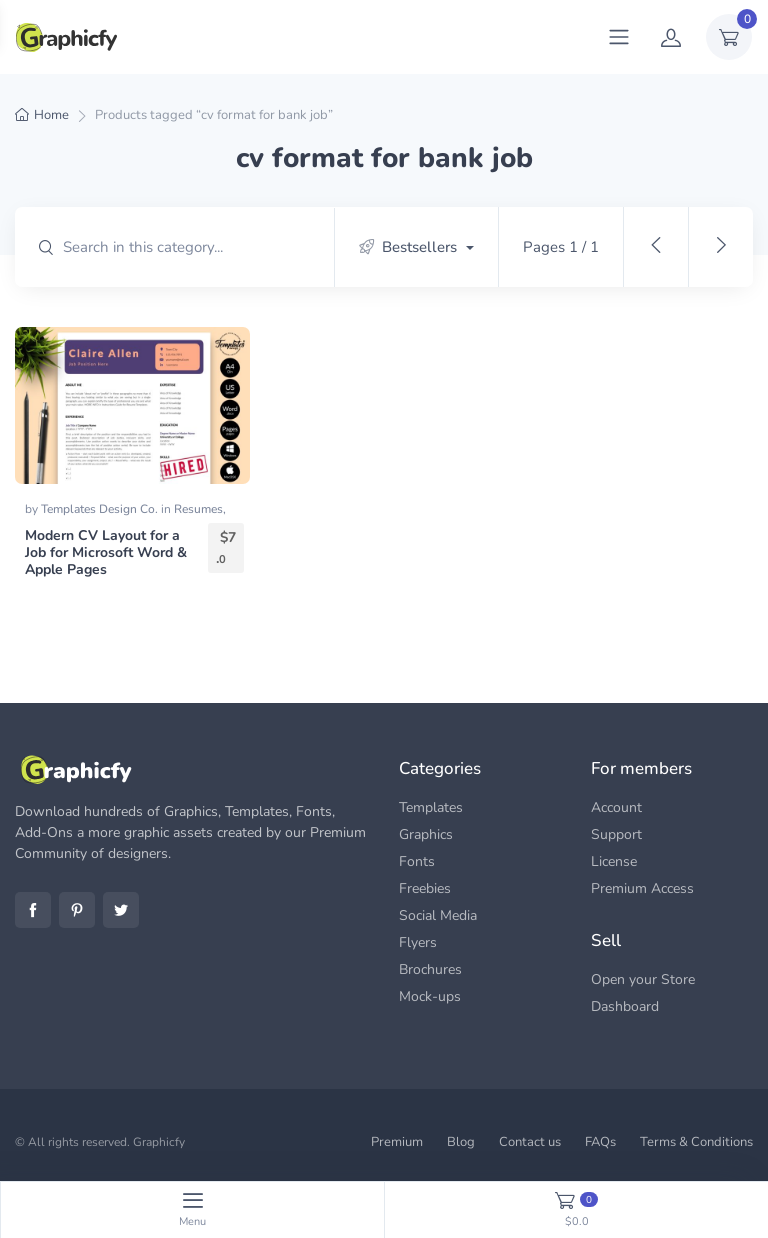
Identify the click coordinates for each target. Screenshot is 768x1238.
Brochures (430, 969)
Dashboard (625, 1006)
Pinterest (77, 910)
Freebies (425, 888)
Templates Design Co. (101, 509)
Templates (431, 807)
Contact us (530, 1142)
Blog (461, 1142)
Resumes (198, 509)
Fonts (417, 861)
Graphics (426, 834)
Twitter (121, 910)
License (614, 861)
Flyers (418, 942)
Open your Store (643, 979)
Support (616, 834)
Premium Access (642, 888)
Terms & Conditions (696, 1142)
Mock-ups (430, 996)
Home (51, 115)
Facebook (33, 910)
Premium (397, 1142)
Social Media (438, 915)
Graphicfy (159, 1142)
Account (616, 807)
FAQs (600, 1142)
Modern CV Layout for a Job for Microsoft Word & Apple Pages (106, 552)
